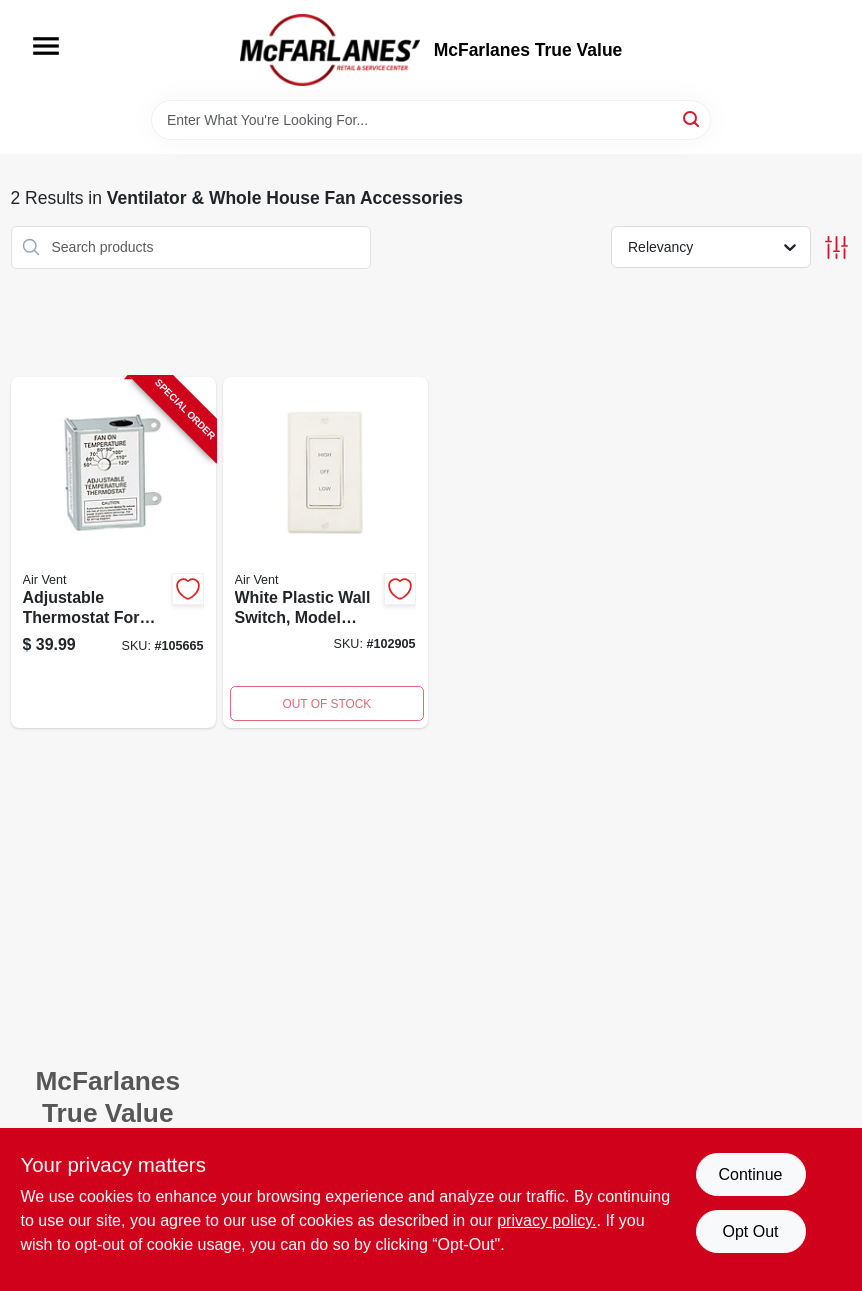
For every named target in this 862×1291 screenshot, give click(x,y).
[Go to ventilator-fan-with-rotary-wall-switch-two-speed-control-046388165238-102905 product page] (325, 553)
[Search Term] (431, 120)
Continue (750, 1174)
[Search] (692, 118)
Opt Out (750, 1231)
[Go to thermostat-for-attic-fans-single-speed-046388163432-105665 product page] (113, 553)
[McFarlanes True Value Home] (330, 50)
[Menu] (46, 46)
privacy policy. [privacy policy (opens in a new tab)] (546, 1220)
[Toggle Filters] (836, 247)
